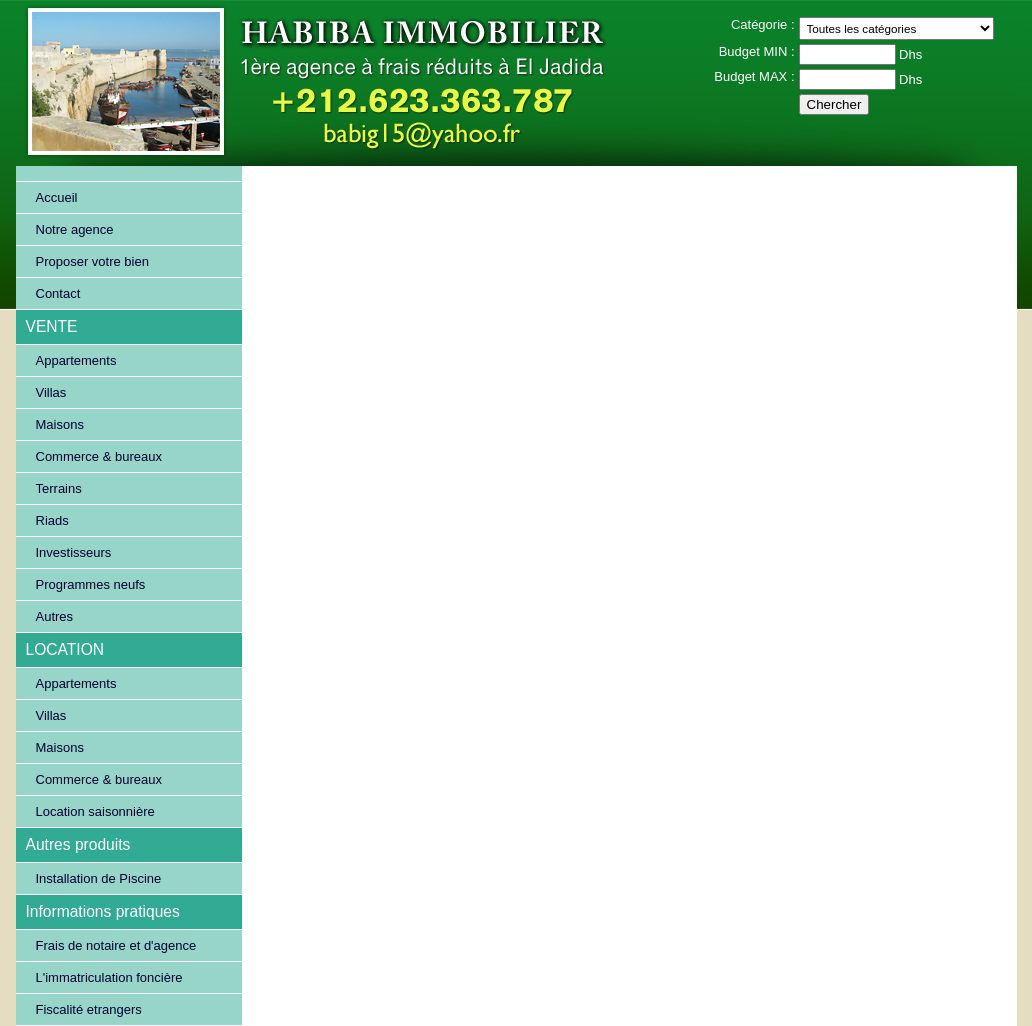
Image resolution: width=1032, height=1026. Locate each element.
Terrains (59, 488)
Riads (52, 520)
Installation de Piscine (99, 878)
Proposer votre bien (92, 261)
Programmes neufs (91, 584)
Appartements (76, 360)
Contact (58, 293)
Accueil (57, 197)
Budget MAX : (754, 76)
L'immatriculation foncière (109, 977)
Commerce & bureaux (99, 456)
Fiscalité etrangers (89, 1009)
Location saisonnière (95, 811)
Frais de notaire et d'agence (116, 945)
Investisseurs (74, 552)
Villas (51, 392)
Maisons (60, 424)
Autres (55, 616)
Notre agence (75, 229)
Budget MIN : (757, 51)
